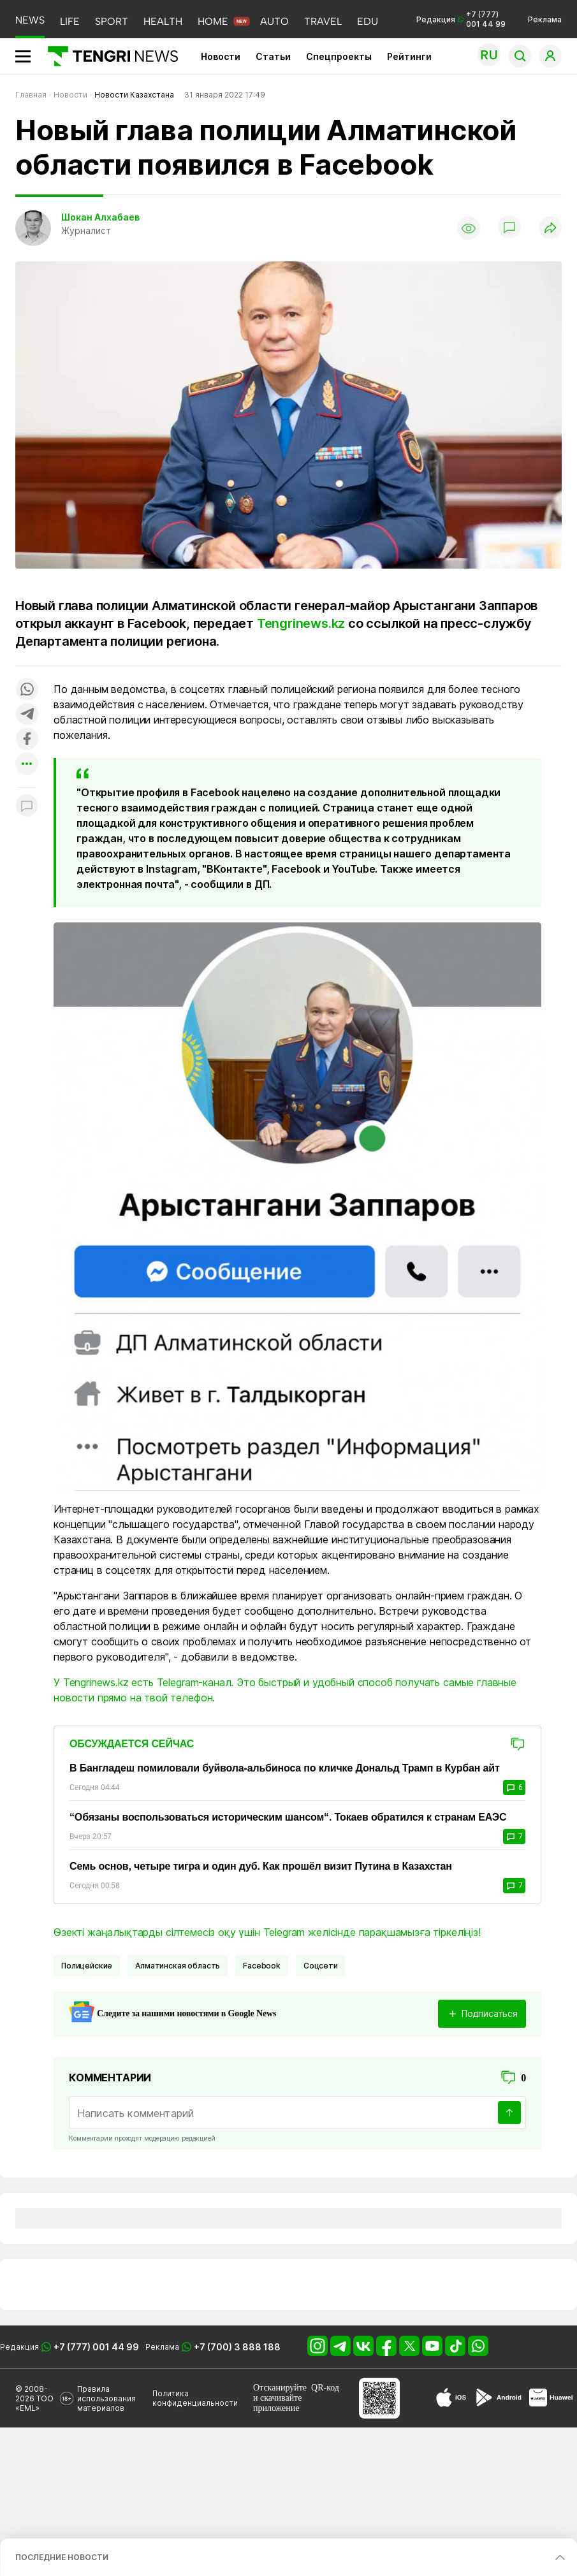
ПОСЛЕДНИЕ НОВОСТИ (61, 2557)
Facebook (262, 1965)
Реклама (545, 19)
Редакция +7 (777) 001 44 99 (461, 19)
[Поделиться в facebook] (26, 739)
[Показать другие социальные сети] (26, 764)
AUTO (274, 21)
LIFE (70, 21)
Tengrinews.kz (301, 623)
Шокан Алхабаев (100, 217)
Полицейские (86, 1965)
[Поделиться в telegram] (26, 714)
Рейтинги (409, 56)
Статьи (273, 56)
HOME (213, 21)
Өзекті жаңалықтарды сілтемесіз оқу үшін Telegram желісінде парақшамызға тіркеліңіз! (267, 1932)
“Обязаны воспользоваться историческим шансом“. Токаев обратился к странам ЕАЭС (287, 1817)
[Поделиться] (550, 228)
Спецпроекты (339, 56)
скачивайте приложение (277, 2403)
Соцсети (320, 1965)
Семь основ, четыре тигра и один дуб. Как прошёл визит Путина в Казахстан (260, 1866)
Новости (220, 56)
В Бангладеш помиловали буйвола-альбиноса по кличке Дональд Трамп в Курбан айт (284, 1768)
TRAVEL (323, 21)
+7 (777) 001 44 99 (96, 2346)
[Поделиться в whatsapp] (26, 690)
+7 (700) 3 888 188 (237, 2346)
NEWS (30, 20)
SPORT (111, 21)
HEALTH (162, 21)
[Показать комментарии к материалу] (26, 806)
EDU (367, 21)
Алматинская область (177, 1965)
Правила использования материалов (106, 2398)
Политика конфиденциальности (195, 2398)
